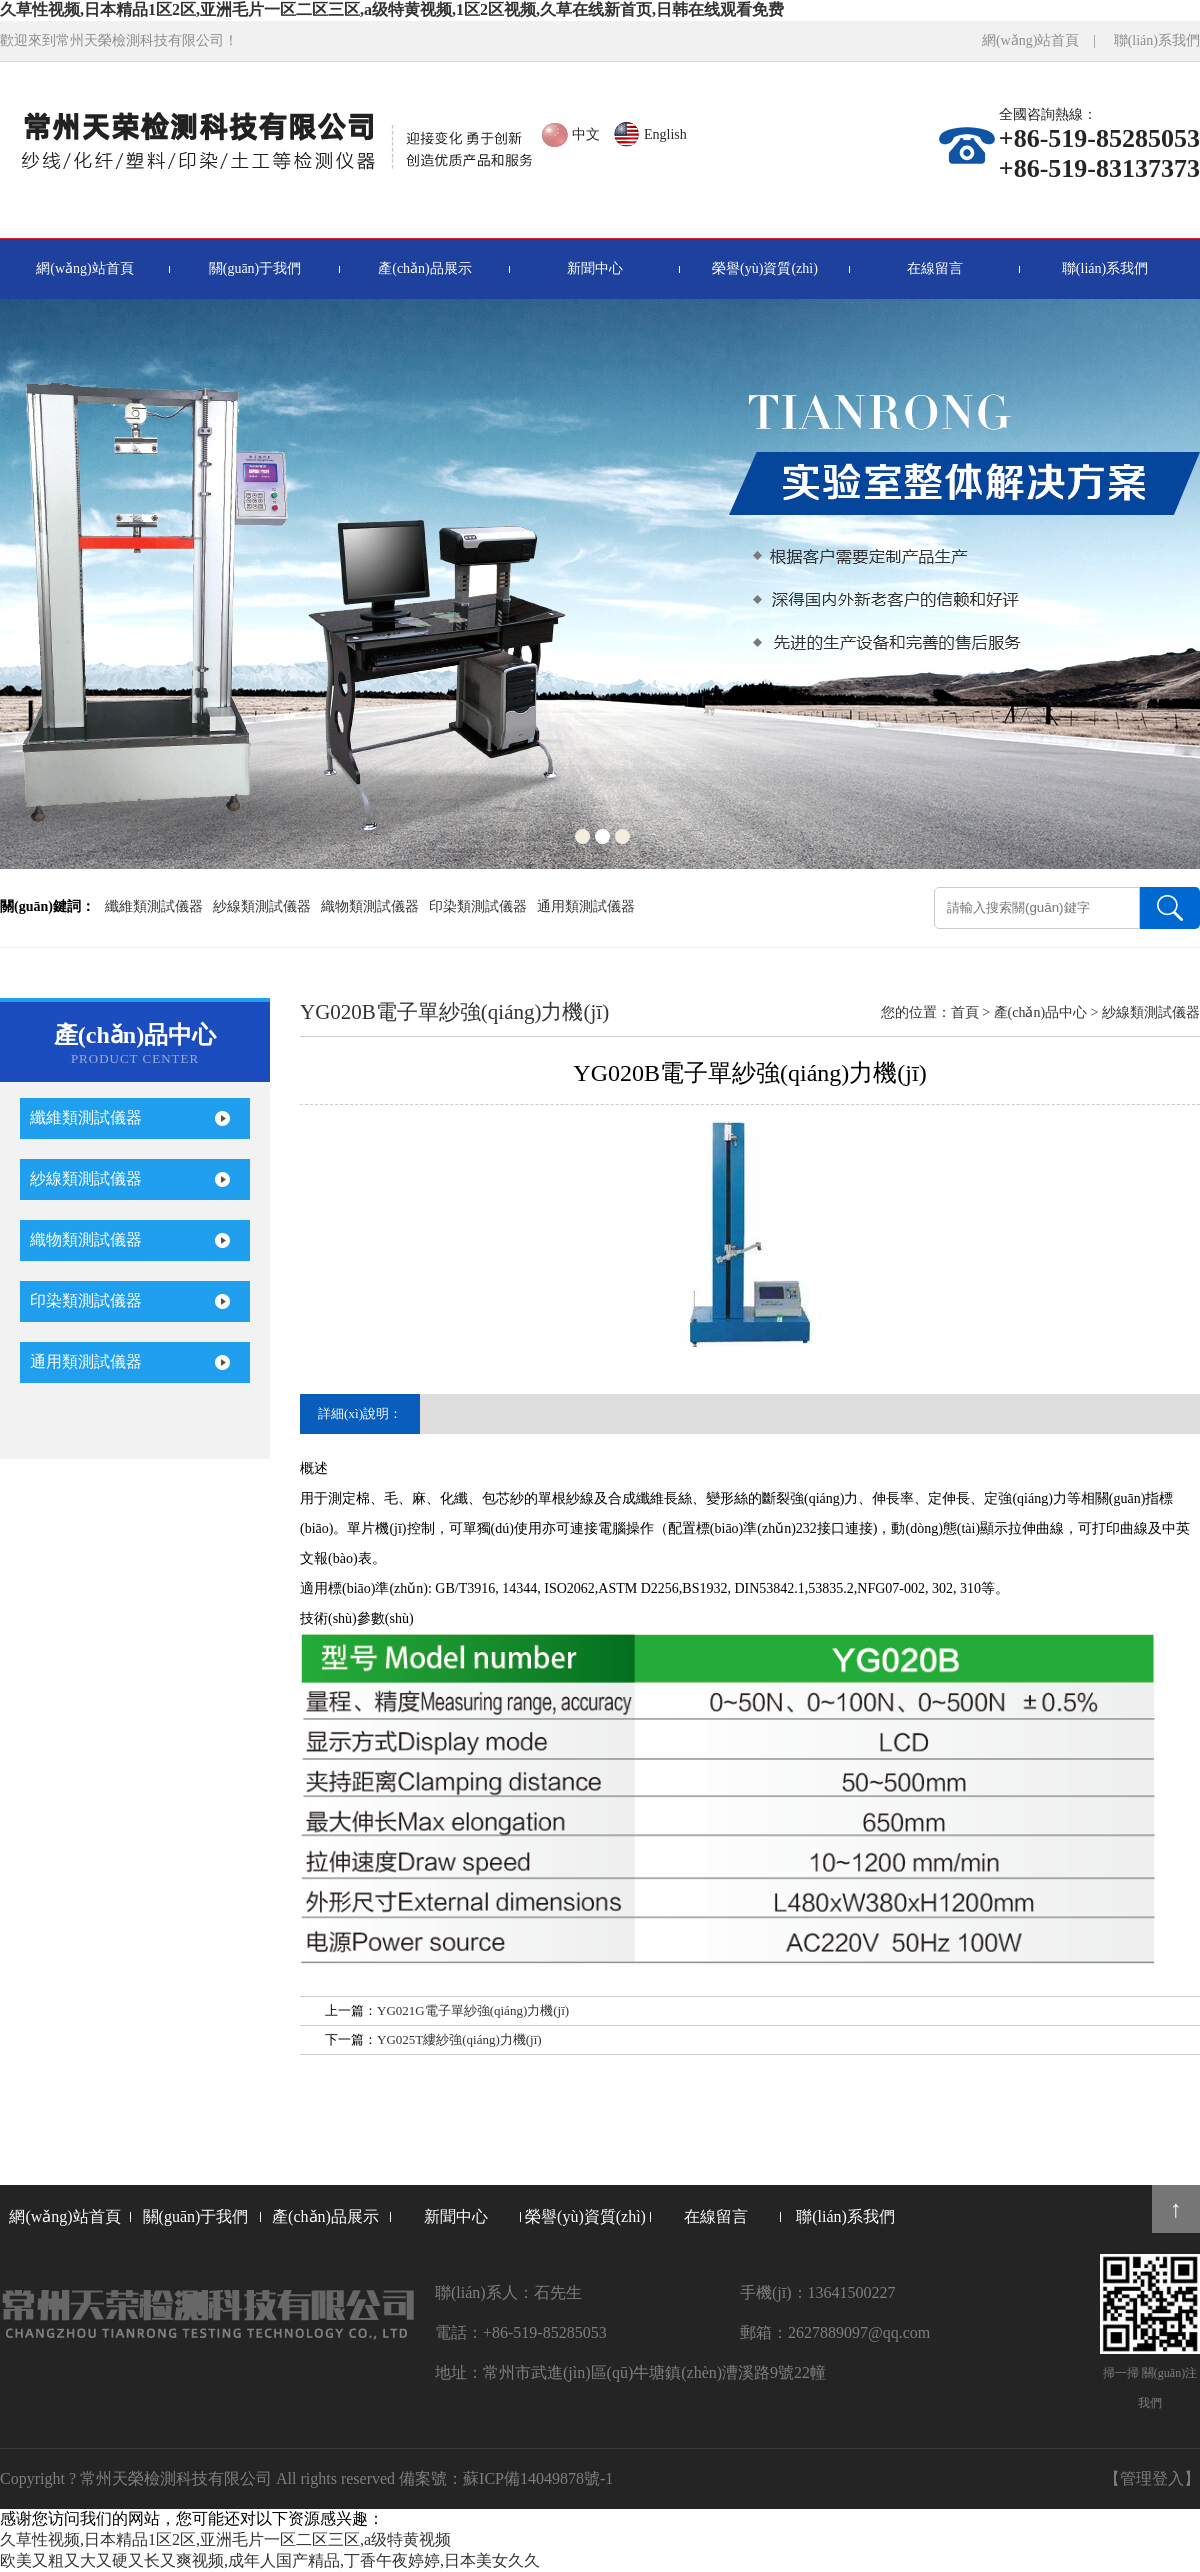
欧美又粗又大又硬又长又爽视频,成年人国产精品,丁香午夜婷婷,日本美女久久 (270, 2560)
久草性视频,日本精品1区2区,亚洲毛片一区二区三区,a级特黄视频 (225, 2539)
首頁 (965, 1012)
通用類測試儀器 (586, 906)
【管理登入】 (1152, 2478)
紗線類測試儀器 (262, 906)
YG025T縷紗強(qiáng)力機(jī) (459, 2039)
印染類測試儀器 (478, 906)
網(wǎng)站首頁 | (1046, 40)
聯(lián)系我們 (1157, 40)
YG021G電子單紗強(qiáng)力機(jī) (473, 2010)
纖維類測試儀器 (154, 906)
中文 (586, 134)
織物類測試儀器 (370, 906)
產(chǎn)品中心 (1041, 1012)
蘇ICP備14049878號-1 (538, 2478)
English (665, 134)
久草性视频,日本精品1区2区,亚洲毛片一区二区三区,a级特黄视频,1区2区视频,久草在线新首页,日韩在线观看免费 (392, 9)
